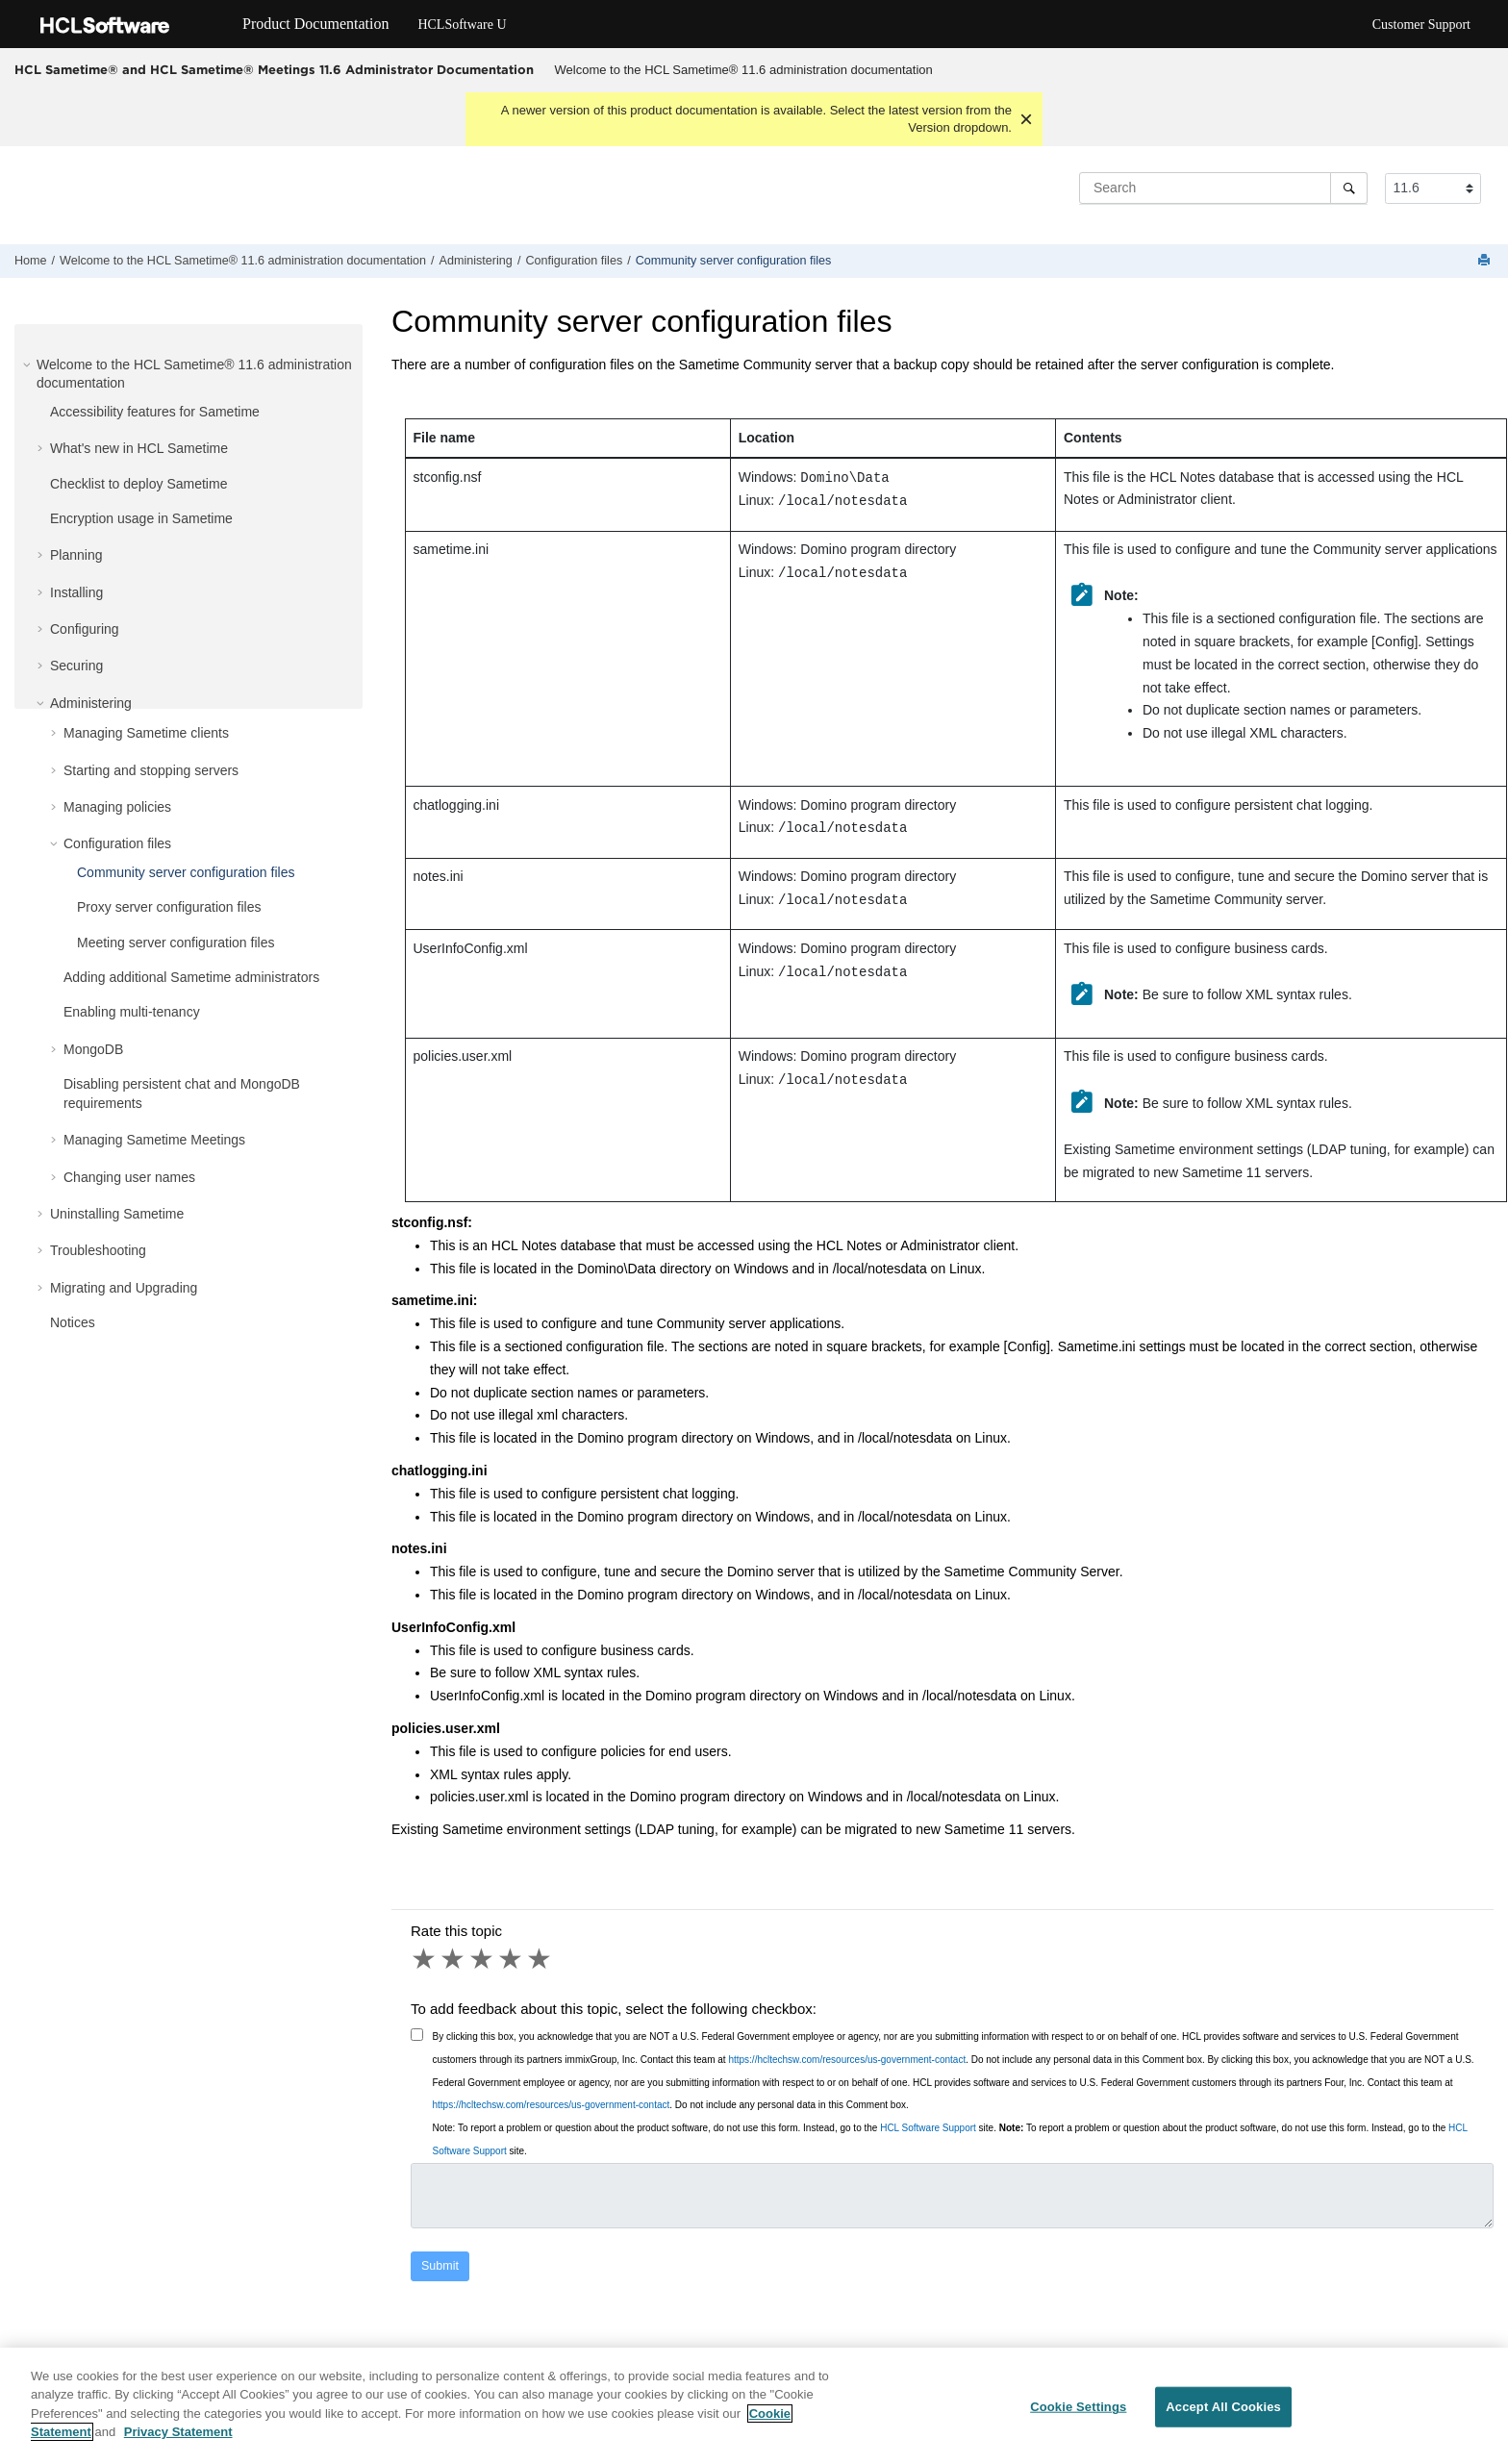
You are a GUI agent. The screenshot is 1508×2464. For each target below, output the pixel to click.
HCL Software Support (928, 2128)
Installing (76, 592)
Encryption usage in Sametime (141, 518)
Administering (476, 260)
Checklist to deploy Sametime (138, 483)
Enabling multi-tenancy (131, 1011)
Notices (72, 1322)
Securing (76, 665)
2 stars (454, 1959)
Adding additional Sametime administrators (191, 977)
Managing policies (117, 807)
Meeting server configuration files (175, 942)
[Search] (1349, 187)
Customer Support (1421, 24)
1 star (425, 1959)
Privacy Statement (178, 2443)
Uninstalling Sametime (117, 1213)
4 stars (511, 1959)
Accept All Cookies (1223, 2418)
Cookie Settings (1078, 2418)
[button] (29, 364)
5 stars (540, 1959)
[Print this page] (1485, 261)
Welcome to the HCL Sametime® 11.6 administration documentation (744, 70)
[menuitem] (743, 70)
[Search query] (1223, 187)
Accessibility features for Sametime (155, 411)
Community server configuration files (734, 260)
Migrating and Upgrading (123, 1287)
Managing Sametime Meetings (154, 1139)
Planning (76, 555)
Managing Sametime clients (146, 733)
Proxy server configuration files (169, 907)
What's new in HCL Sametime (139, 448)
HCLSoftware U (461, 24)
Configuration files (573, 260)
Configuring (84, 629)
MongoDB (93, 1049)
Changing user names (129, 1177)
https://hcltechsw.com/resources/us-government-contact (847, 2059)
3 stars (482, 1959)
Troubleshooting (98, 1250)
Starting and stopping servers (151, 770)
